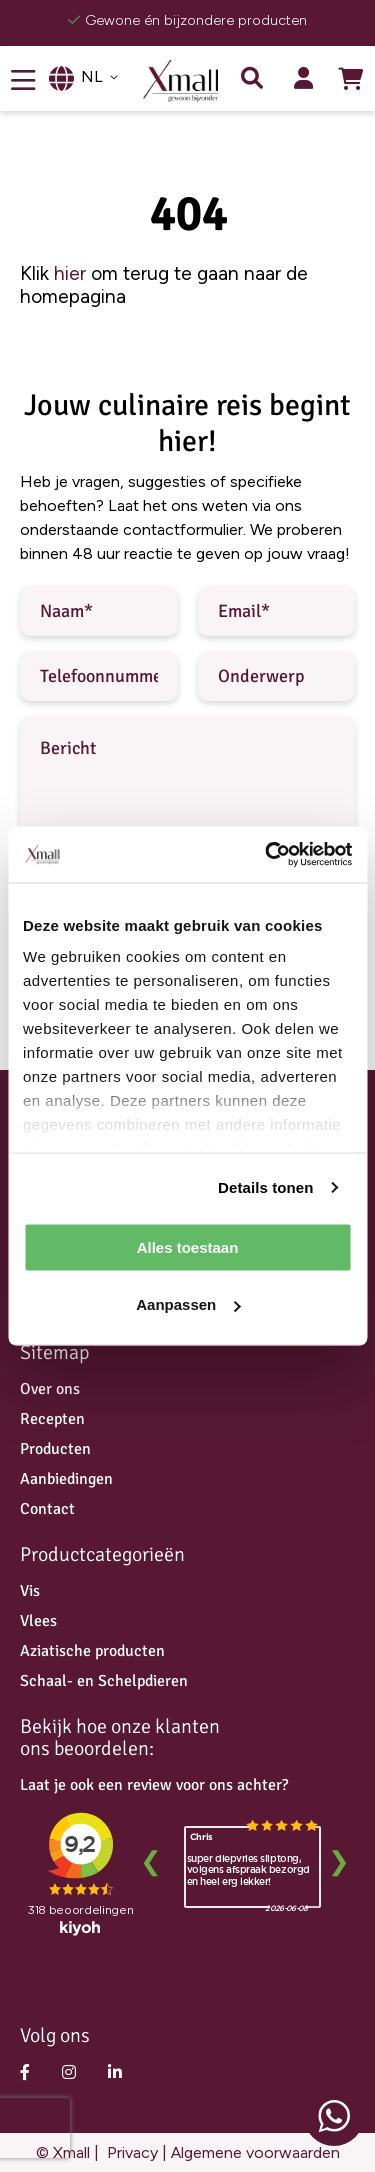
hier (70, 273)
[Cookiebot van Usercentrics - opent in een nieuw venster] (267, 855)
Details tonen (265, 1187)
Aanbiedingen (66, 1479)
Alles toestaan (188, 1246)
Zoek (252, 78)
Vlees (38, 1621)
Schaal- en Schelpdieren (104, 1681)
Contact (47, 1509)
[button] (99, 77)
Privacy (130, 2152)
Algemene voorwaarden (255, 2152)
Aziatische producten (92, 1651)
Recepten (52, 1419)
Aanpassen (188, 1304)
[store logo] (188, 81)
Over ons (50, 1389)
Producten (55, 1449)
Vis (30, 1591)
